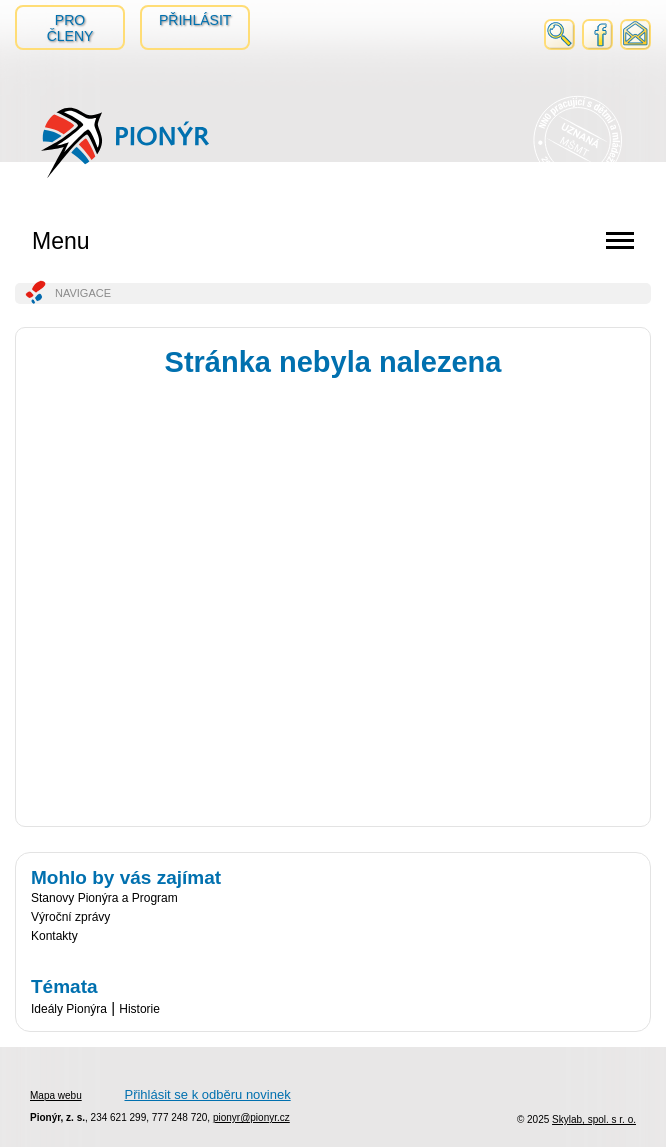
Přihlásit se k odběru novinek (207, 1094)
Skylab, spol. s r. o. (594, 1119)
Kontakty (54, 936)
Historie (139, 1009)
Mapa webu (56, 1095)
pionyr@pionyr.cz (251, 1117)
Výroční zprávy (70, 917)
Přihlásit (195, 20)
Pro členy (70, 28)
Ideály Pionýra (69, 1009)
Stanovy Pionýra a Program (104, 898)
